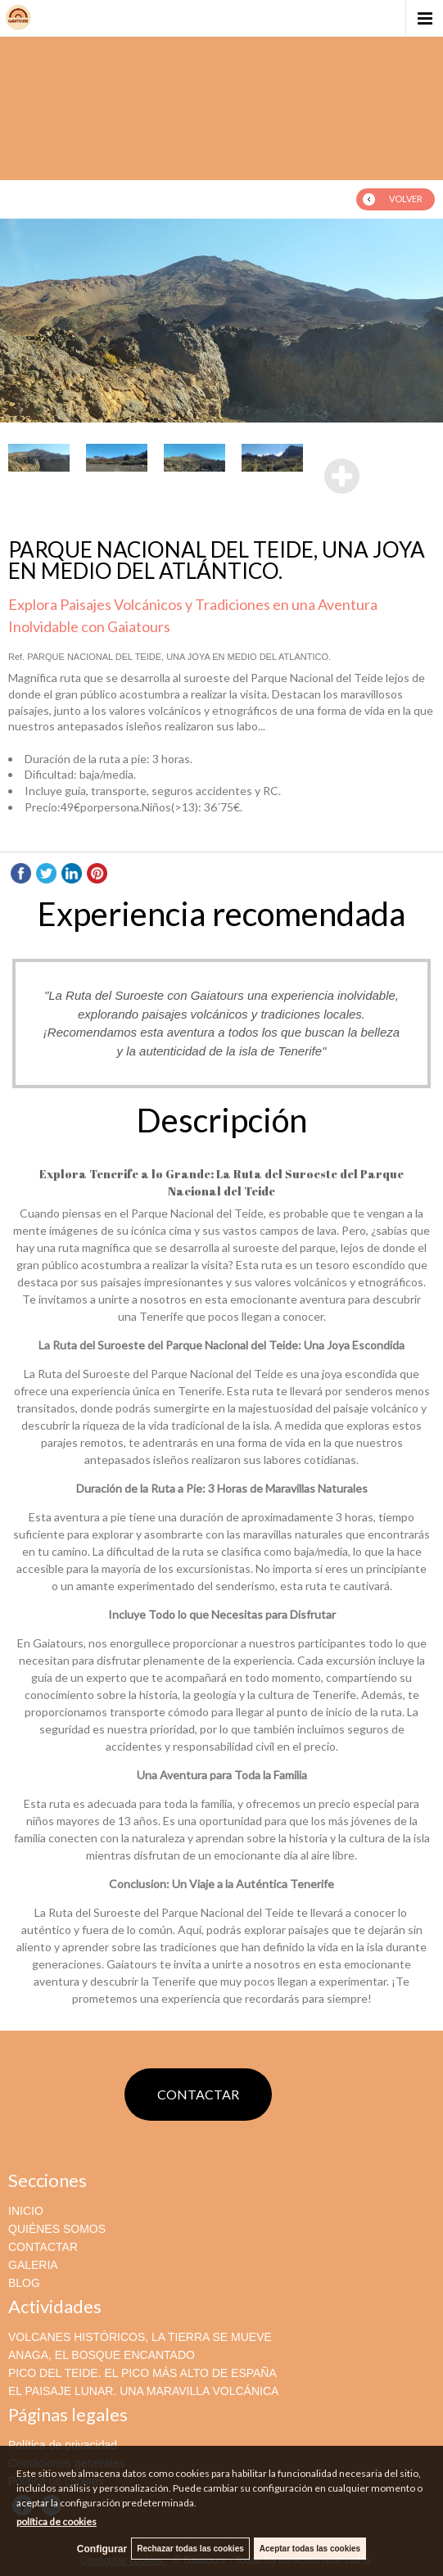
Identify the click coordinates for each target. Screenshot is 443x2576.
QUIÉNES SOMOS (57, 2228)
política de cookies (56, 2521)
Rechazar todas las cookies (190, 2548)
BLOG (24, 2282)
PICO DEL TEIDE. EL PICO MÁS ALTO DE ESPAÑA (142, 2372)
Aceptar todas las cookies (310, 2548)
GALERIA (33, 2264)
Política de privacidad (62, 2445)
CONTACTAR (198, 2094)
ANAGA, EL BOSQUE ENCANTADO (101, 2354)
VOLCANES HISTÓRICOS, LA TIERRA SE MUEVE (140, 2336)
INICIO (25, 2210)
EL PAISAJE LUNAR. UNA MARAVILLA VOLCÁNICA (143, 2390)
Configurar (102, 2549)
